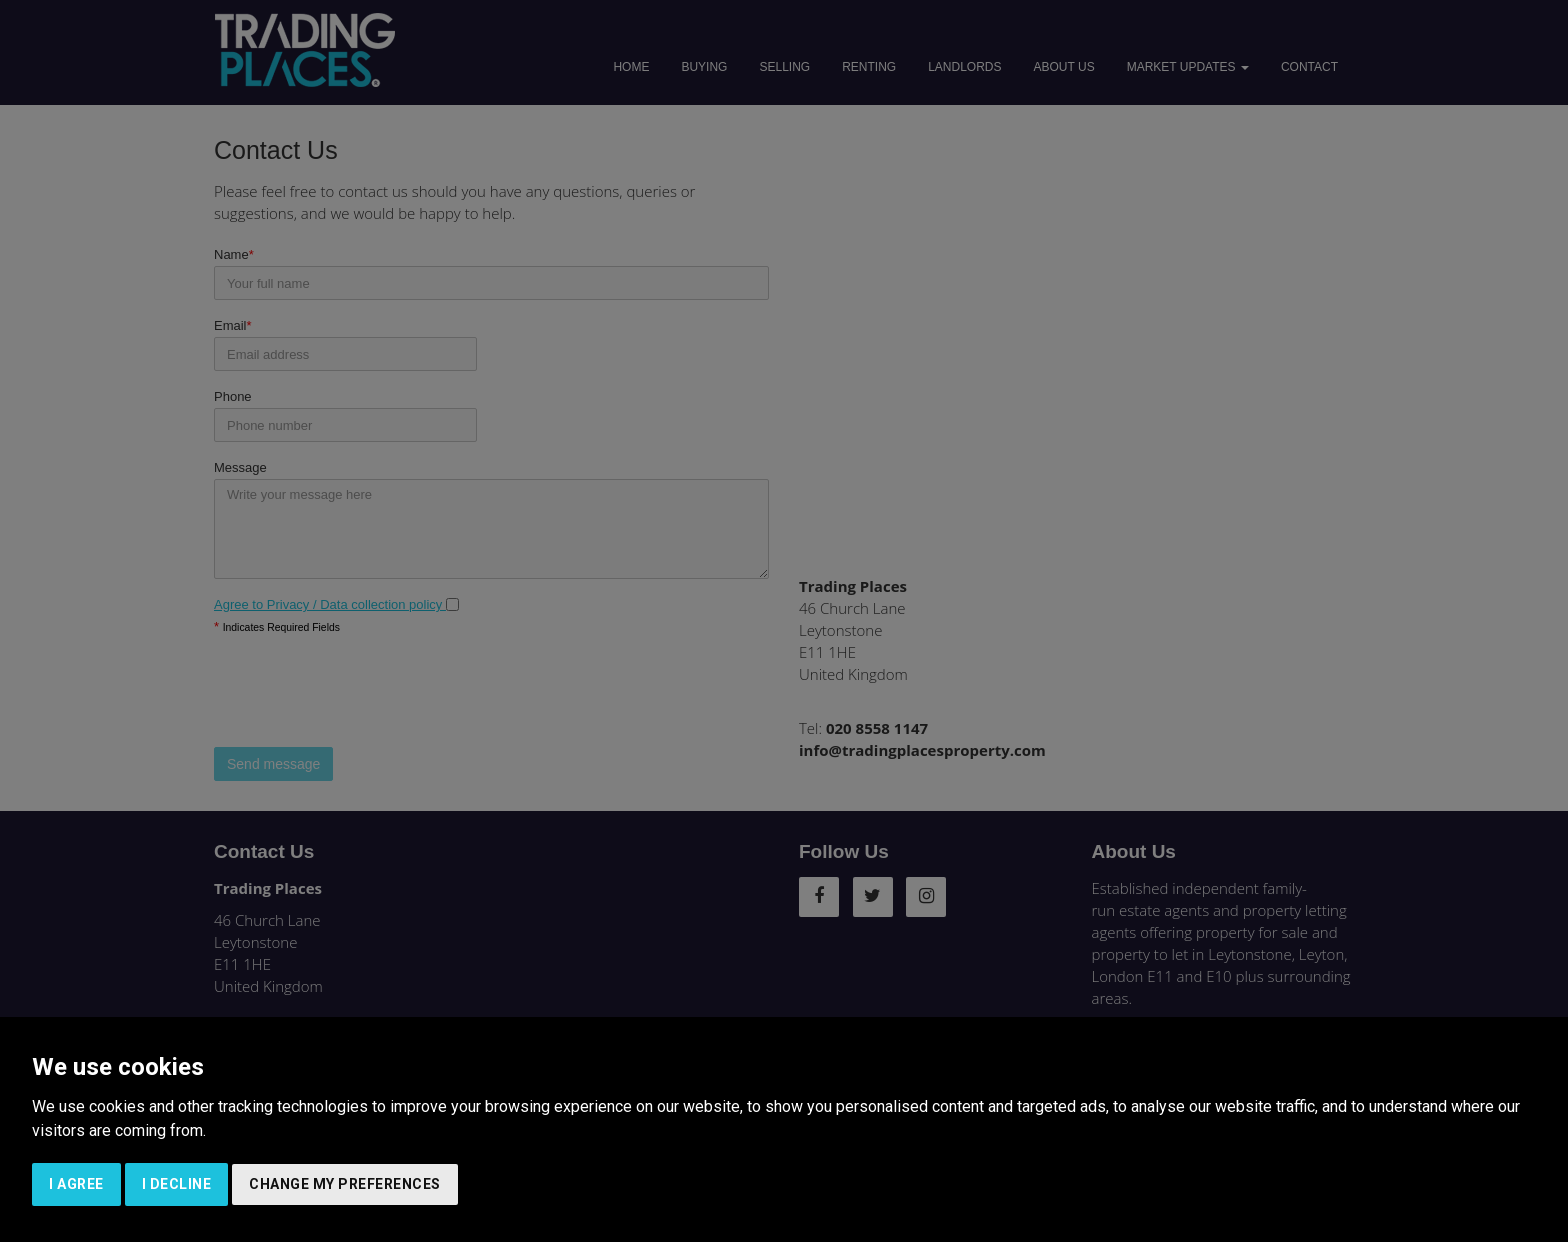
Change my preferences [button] (345, 1184)
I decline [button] (177, 1184)
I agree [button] (76, 1184)
